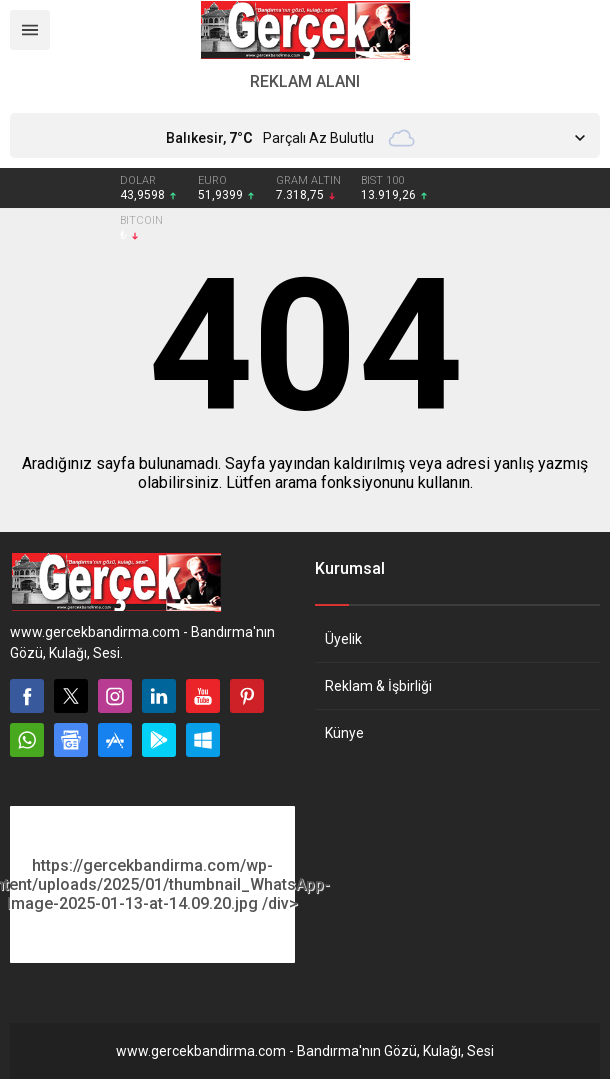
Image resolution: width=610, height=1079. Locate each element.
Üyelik (343, 639)
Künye (344, 733)
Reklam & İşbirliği (378, 686)
